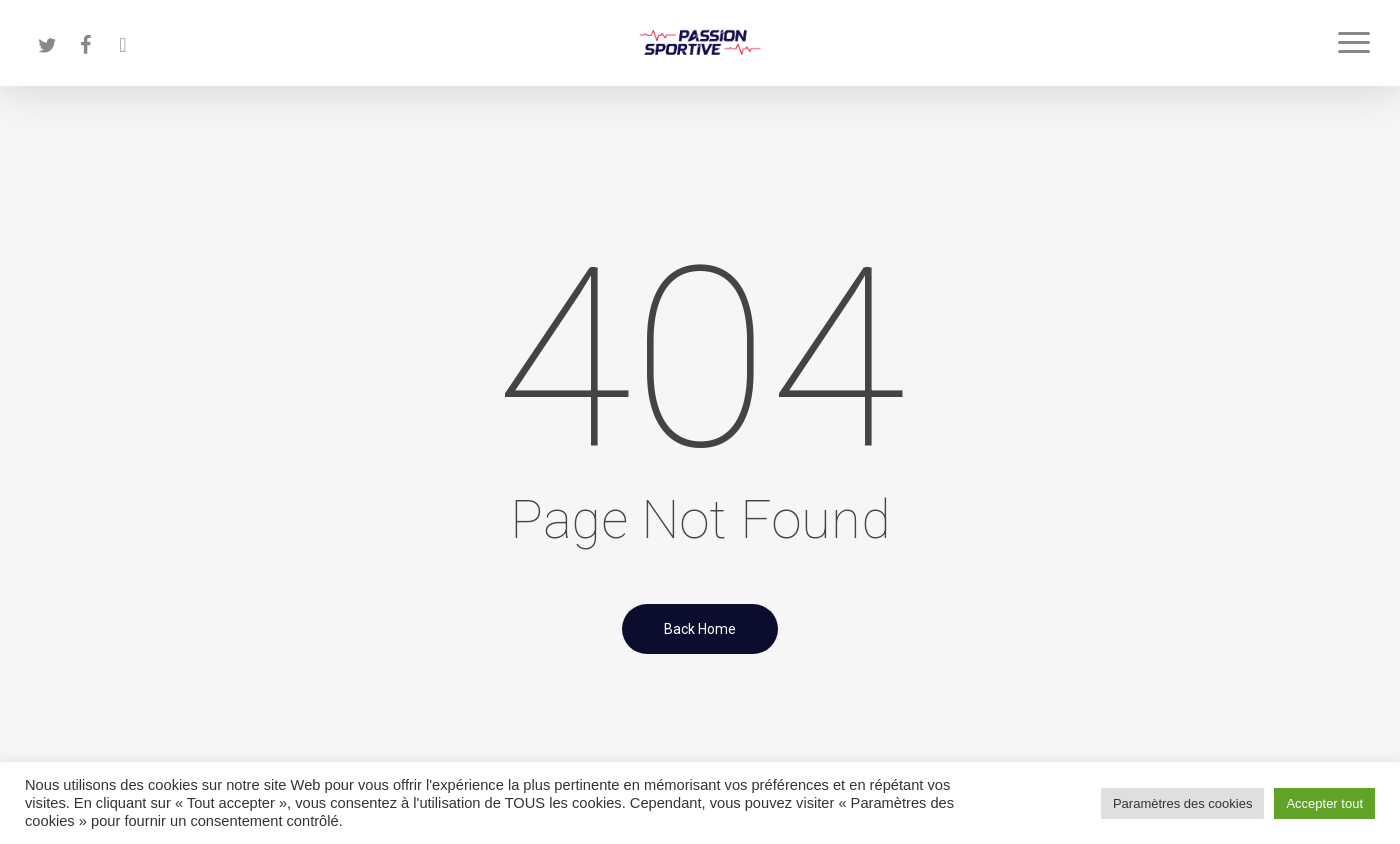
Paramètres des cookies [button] (1182, 803)
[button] (1355, 43)
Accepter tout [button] (1324, 803)
